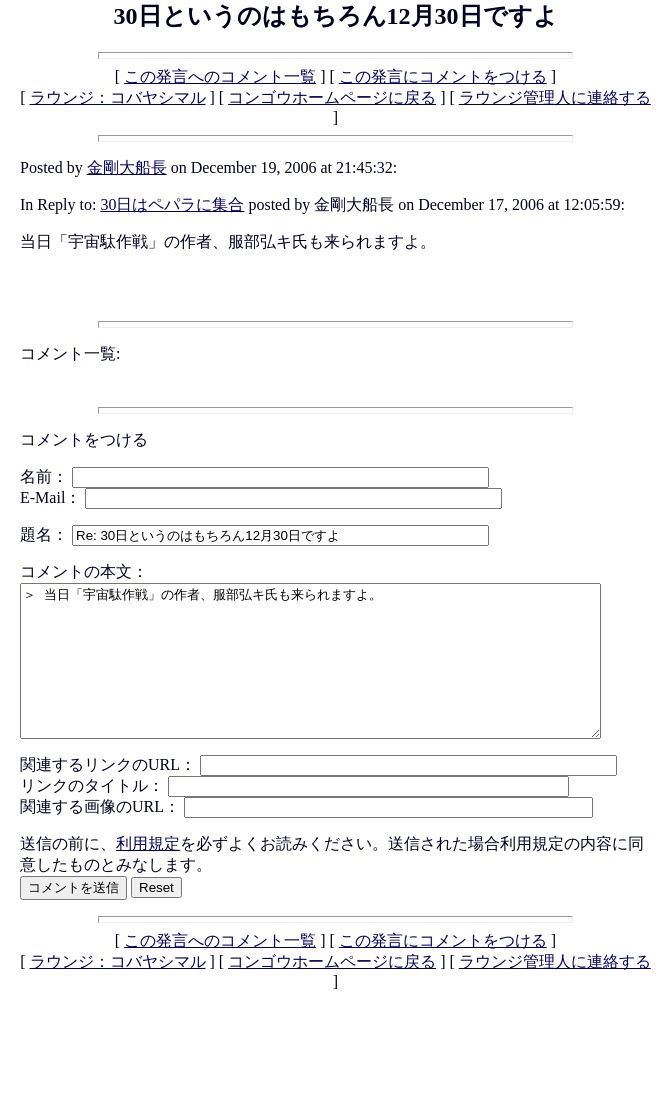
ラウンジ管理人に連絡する (555, 97)
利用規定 (148, 873)
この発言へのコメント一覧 (220, 76)
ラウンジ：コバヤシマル (118, 97)
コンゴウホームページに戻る (332, 97)
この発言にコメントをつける (443, 76)
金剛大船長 (127, 167)
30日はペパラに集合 (172, 204)
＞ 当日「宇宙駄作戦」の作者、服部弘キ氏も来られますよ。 (345, 676)
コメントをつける (84, 439)
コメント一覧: (70, 353)
